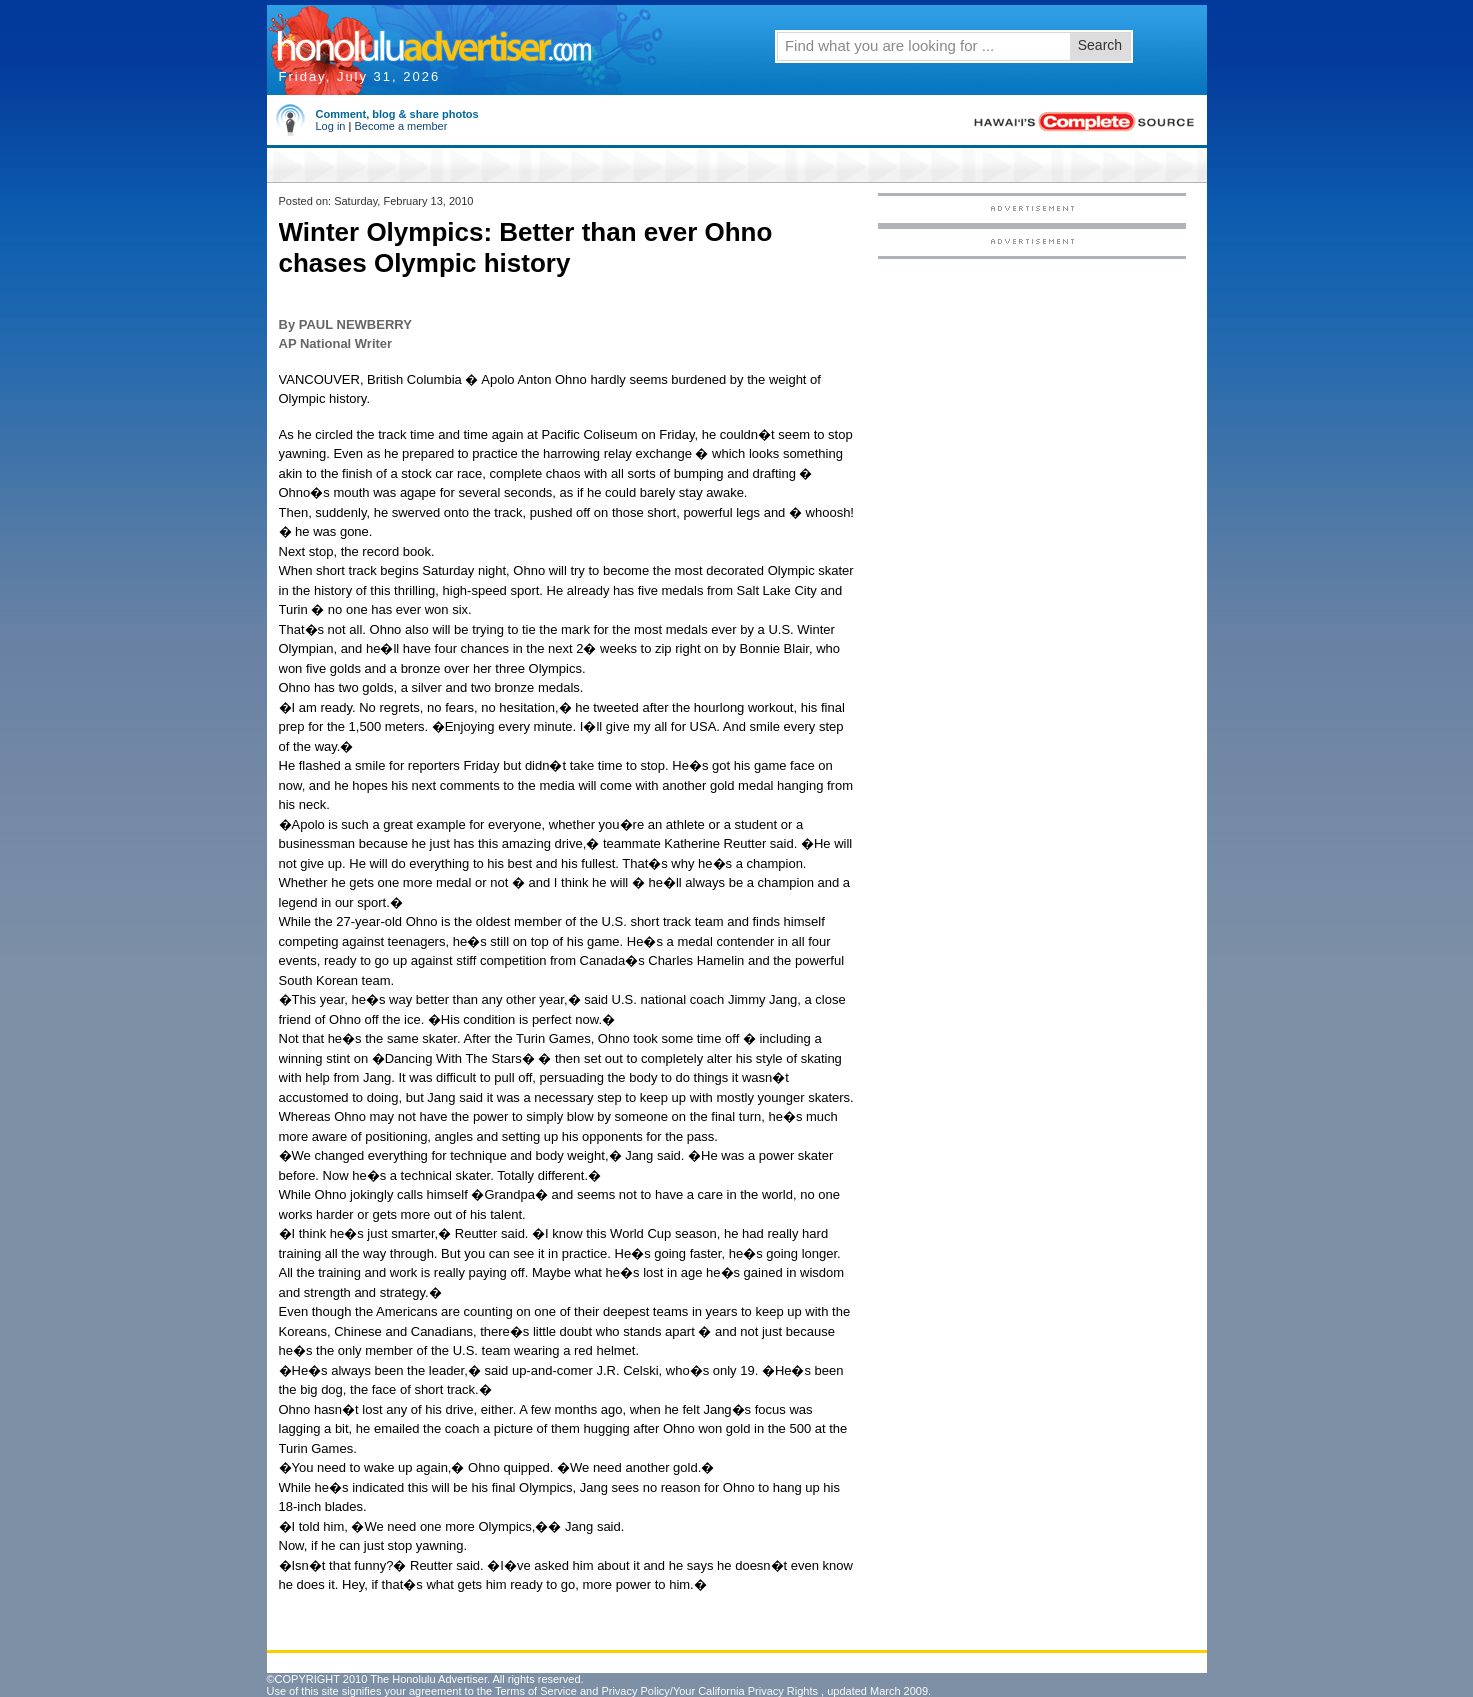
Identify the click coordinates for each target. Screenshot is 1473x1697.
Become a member (400, 126)
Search (1100, 45)
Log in (331, 126)
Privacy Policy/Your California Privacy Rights (709, 1691)
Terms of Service (536, 1691)
